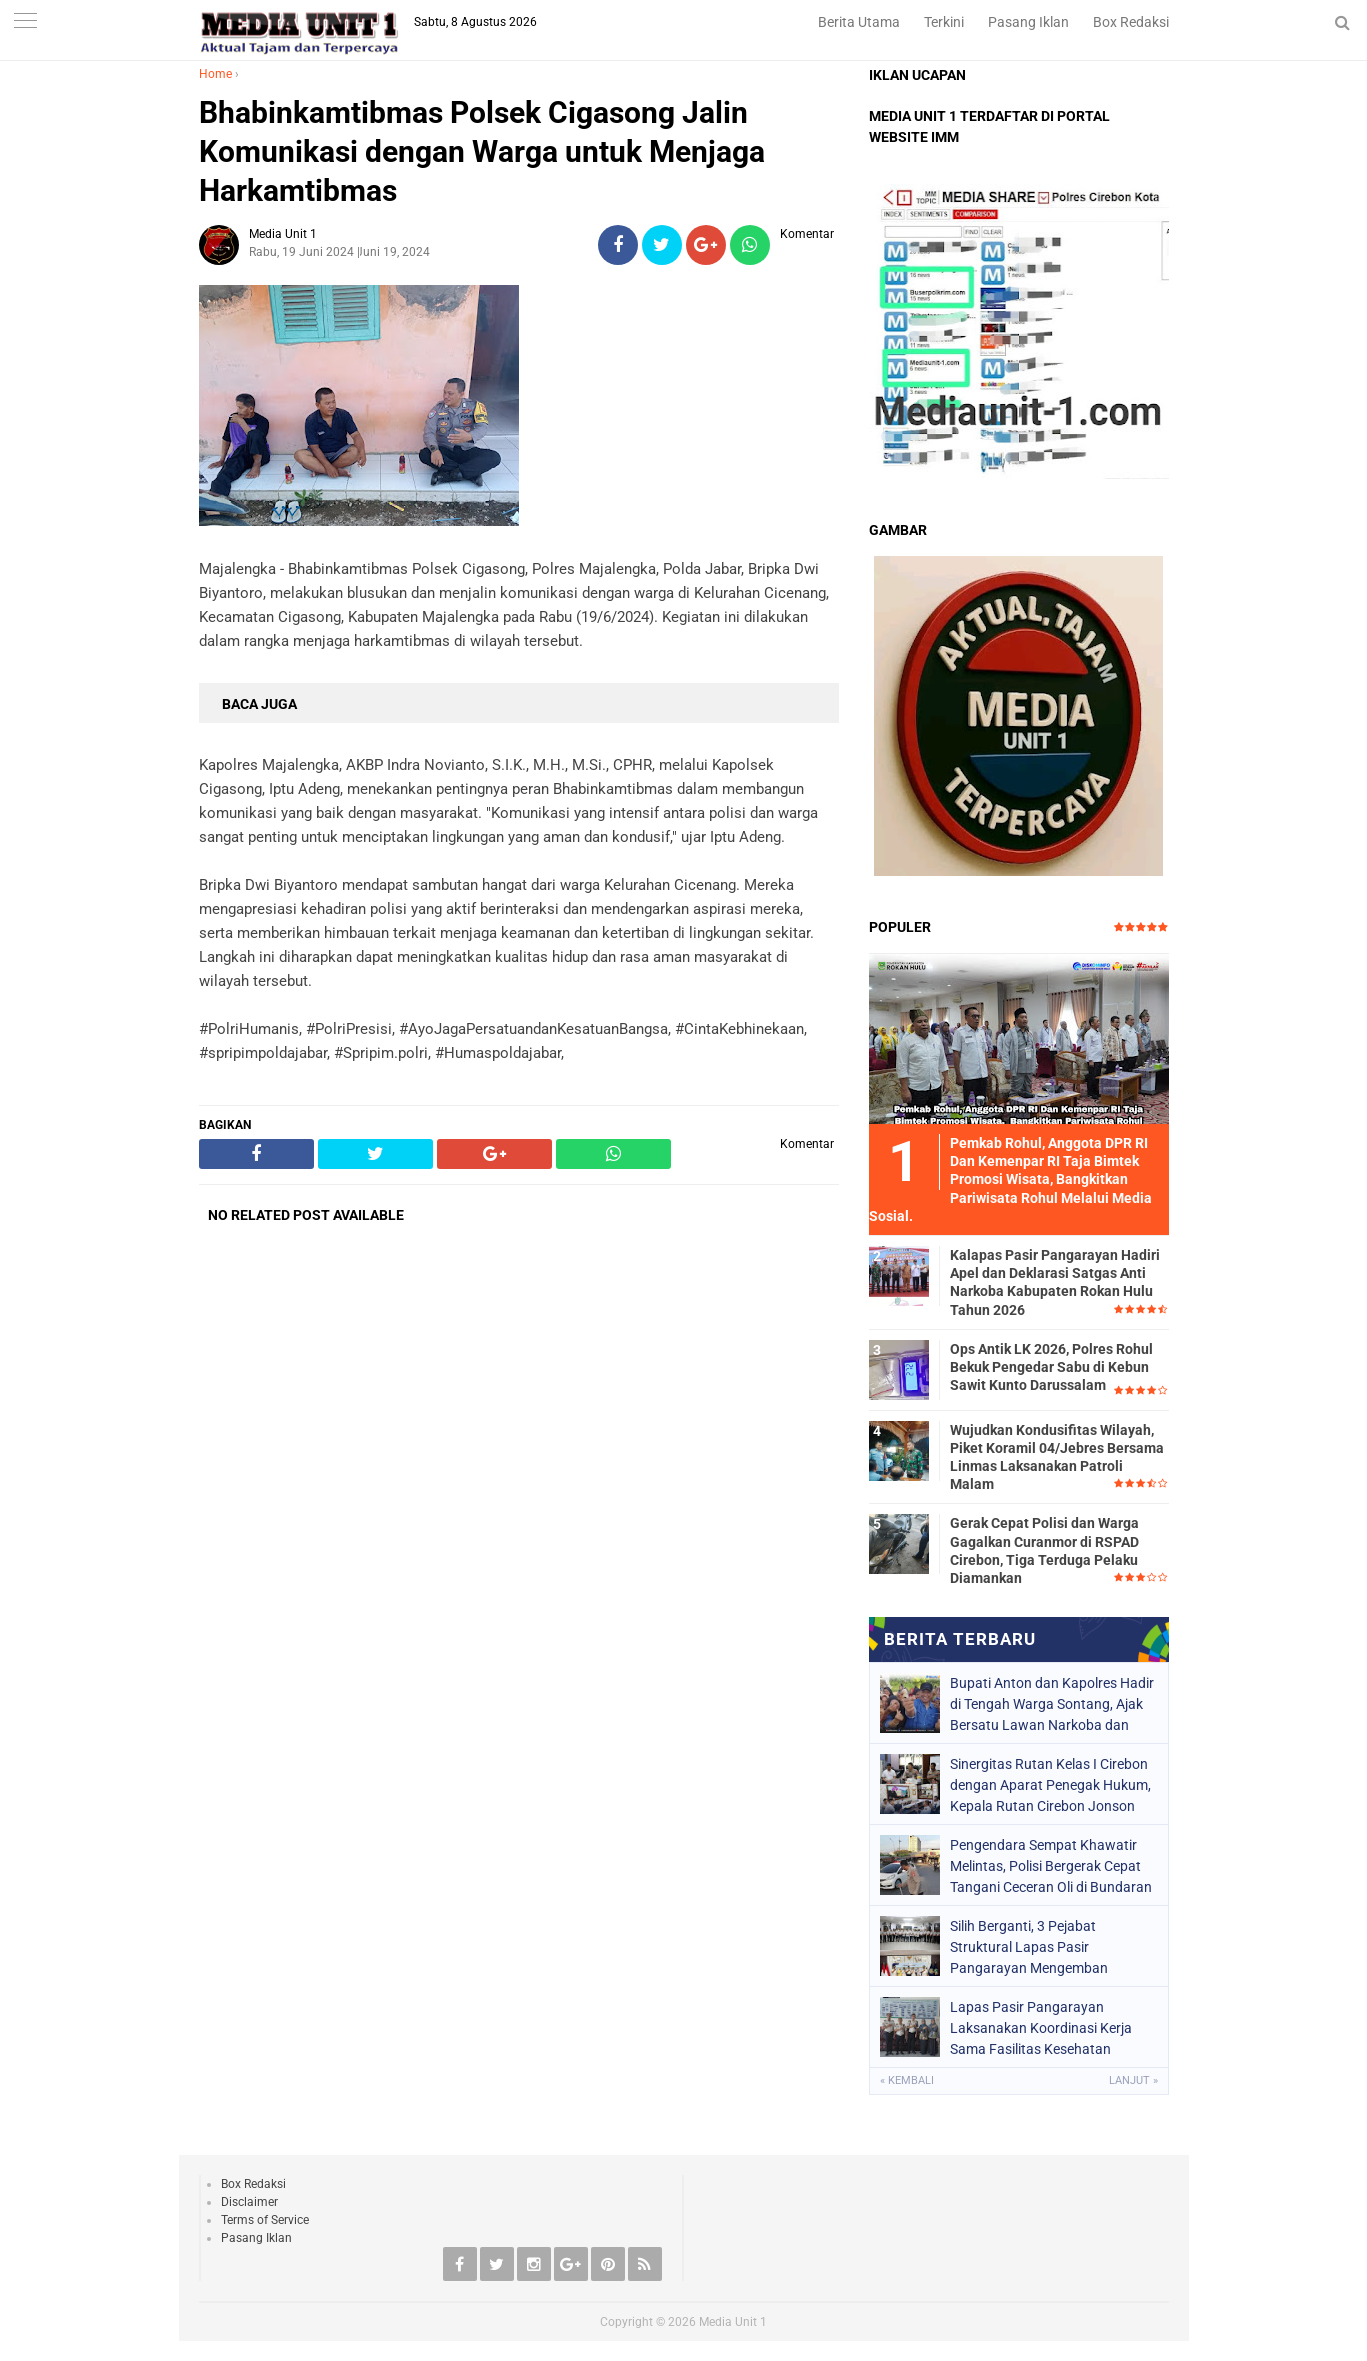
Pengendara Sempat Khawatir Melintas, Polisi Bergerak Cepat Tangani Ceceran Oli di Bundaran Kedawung (1051, 1866)
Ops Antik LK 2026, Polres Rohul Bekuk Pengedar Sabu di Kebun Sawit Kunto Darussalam (1051, 1367)
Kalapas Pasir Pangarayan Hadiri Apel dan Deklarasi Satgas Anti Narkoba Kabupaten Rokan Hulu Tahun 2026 (1055, 1282)
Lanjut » (1133, 2080)
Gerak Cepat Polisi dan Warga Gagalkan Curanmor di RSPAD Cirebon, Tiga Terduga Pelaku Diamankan (1044, 1550)
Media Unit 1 (733, 2322)
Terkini (944, 22)
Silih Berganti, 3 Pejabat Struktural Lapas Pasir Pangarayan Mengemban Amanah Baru (1029, 1947)
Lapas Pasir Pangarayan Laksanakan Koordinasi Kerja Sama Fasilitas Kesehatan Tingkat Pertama (1041, 2028)
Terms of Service (265, 2220)
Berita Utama (859, 22)
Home (215, 74)
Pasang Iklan (1028, 22)
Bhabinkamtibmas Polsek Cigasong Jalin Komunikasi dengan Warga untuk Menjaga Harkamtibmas (482, 151)
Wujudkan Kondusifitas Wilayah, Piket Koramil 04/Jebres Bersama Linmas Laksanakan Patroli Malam (1057, 1457)
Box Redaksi (1131, 22)
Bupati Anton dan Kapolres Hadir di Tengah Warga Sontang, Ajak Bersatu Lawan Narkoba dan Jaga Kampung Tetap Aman (1052, 1704)
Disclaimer (249, 2202)
